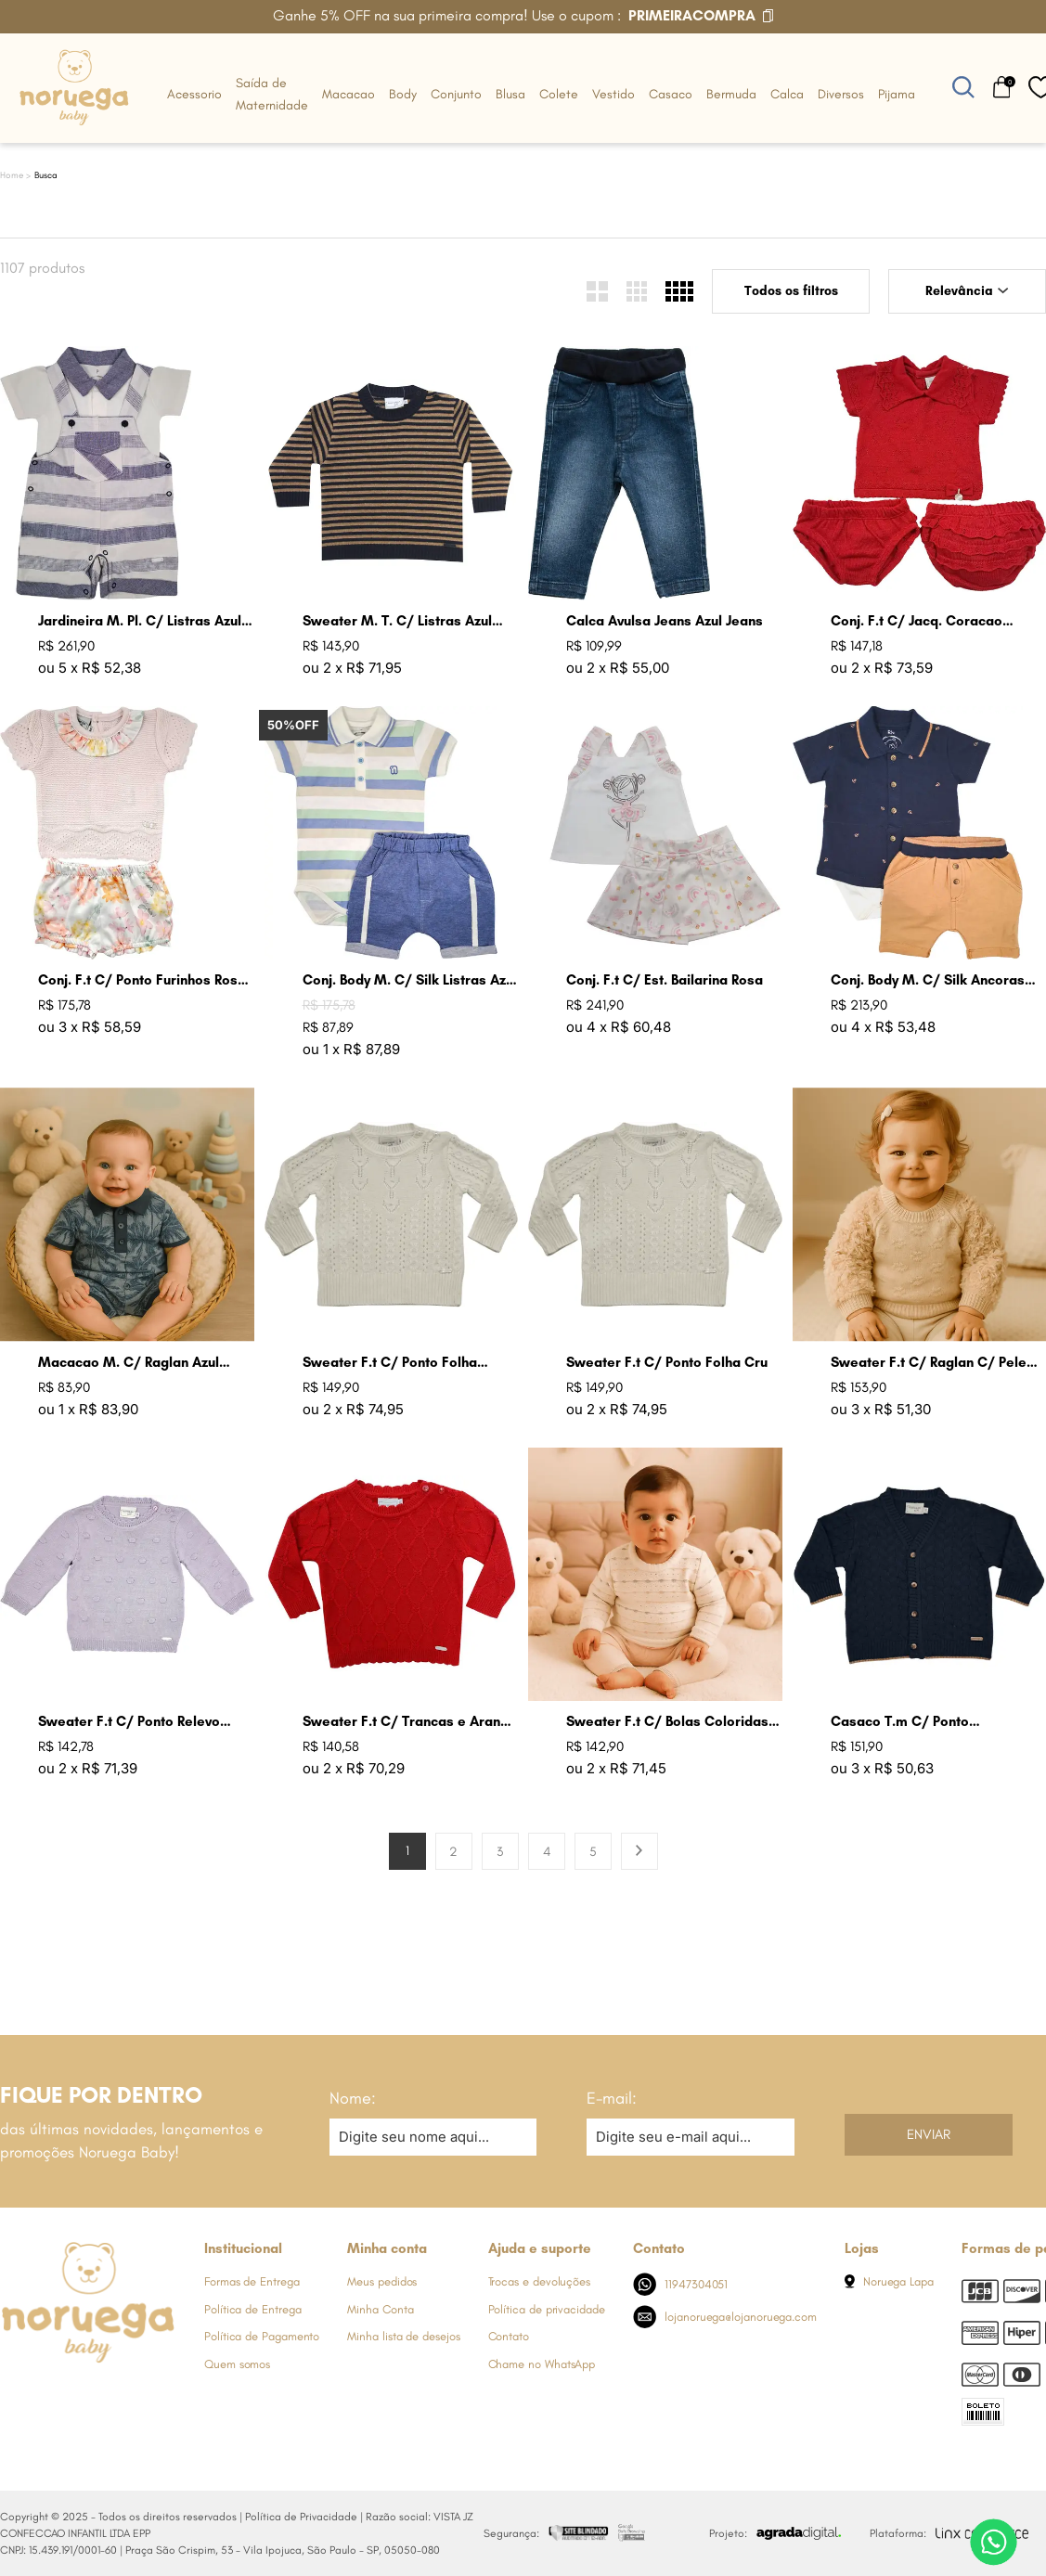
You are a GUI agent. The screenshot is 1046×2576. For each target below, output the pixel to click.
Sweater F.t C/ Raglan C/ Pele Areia (929, 1363)
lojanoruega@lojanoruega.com (725, 2316)
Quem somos (237, 2364)
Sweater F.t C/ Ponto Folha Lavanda (390, 1363)
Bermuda (731, 94)
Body (403, 94)
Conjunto (456, 94)
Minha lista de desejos (403, 2336)
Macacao (348, 94)
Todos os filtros (791, 291)
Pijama (896, 94)
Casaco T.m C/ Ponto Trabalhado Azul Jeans (903, 1722)
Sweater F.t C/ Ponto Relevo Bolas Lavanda (129, 1722)
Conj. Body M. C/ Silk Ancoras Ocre (928, 980)
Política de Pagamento (261, 2336)
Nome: (352, 2098)
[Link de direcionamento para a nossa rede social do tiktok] (162, 2398)
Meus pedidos (382, 2281)
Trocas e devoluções (539, 2281)
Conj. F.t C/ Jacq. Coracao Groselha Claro (916, 621)
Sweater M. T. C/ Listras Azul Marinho (397, 621)
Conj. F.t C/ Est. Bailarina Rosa (664, 980)
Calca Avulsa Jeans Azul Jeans (664, 620)
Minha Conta (380, 2309)
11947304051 (681, 2284)
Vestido (613, 94)
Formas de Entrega (252, 2281)
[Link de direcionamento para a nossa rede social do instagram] (51, 2398)
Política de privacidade (546, 2309)
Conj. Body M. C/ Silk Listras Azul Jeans (410, 980)
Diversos (841, 94)
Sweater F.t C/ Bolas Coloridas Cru (667, 1722)
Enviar (928, 2134)
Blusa (510, 94)
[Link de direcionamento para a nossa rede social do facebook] (14, 2398)
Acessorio (194, 94)
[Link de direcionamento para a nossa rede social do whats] (88, 2398)
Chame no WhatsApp (542, 2364)
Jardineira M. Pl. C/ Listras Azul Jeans (139, 621)
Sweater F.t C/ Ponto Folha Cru (667, 1362)
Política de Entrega (252, 2309)
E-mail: (612, 2098)
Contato (508, 2336)
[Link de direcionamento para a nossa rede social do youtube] (125, 2398)
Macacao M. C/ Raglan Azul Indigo (128, 1363)
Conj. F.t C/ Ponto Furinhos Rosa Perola (142, 980)
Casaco (670, 94)
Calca (787, 94)
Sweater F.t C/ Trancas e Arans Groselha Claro (405, 1722)
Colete (558, 94)
